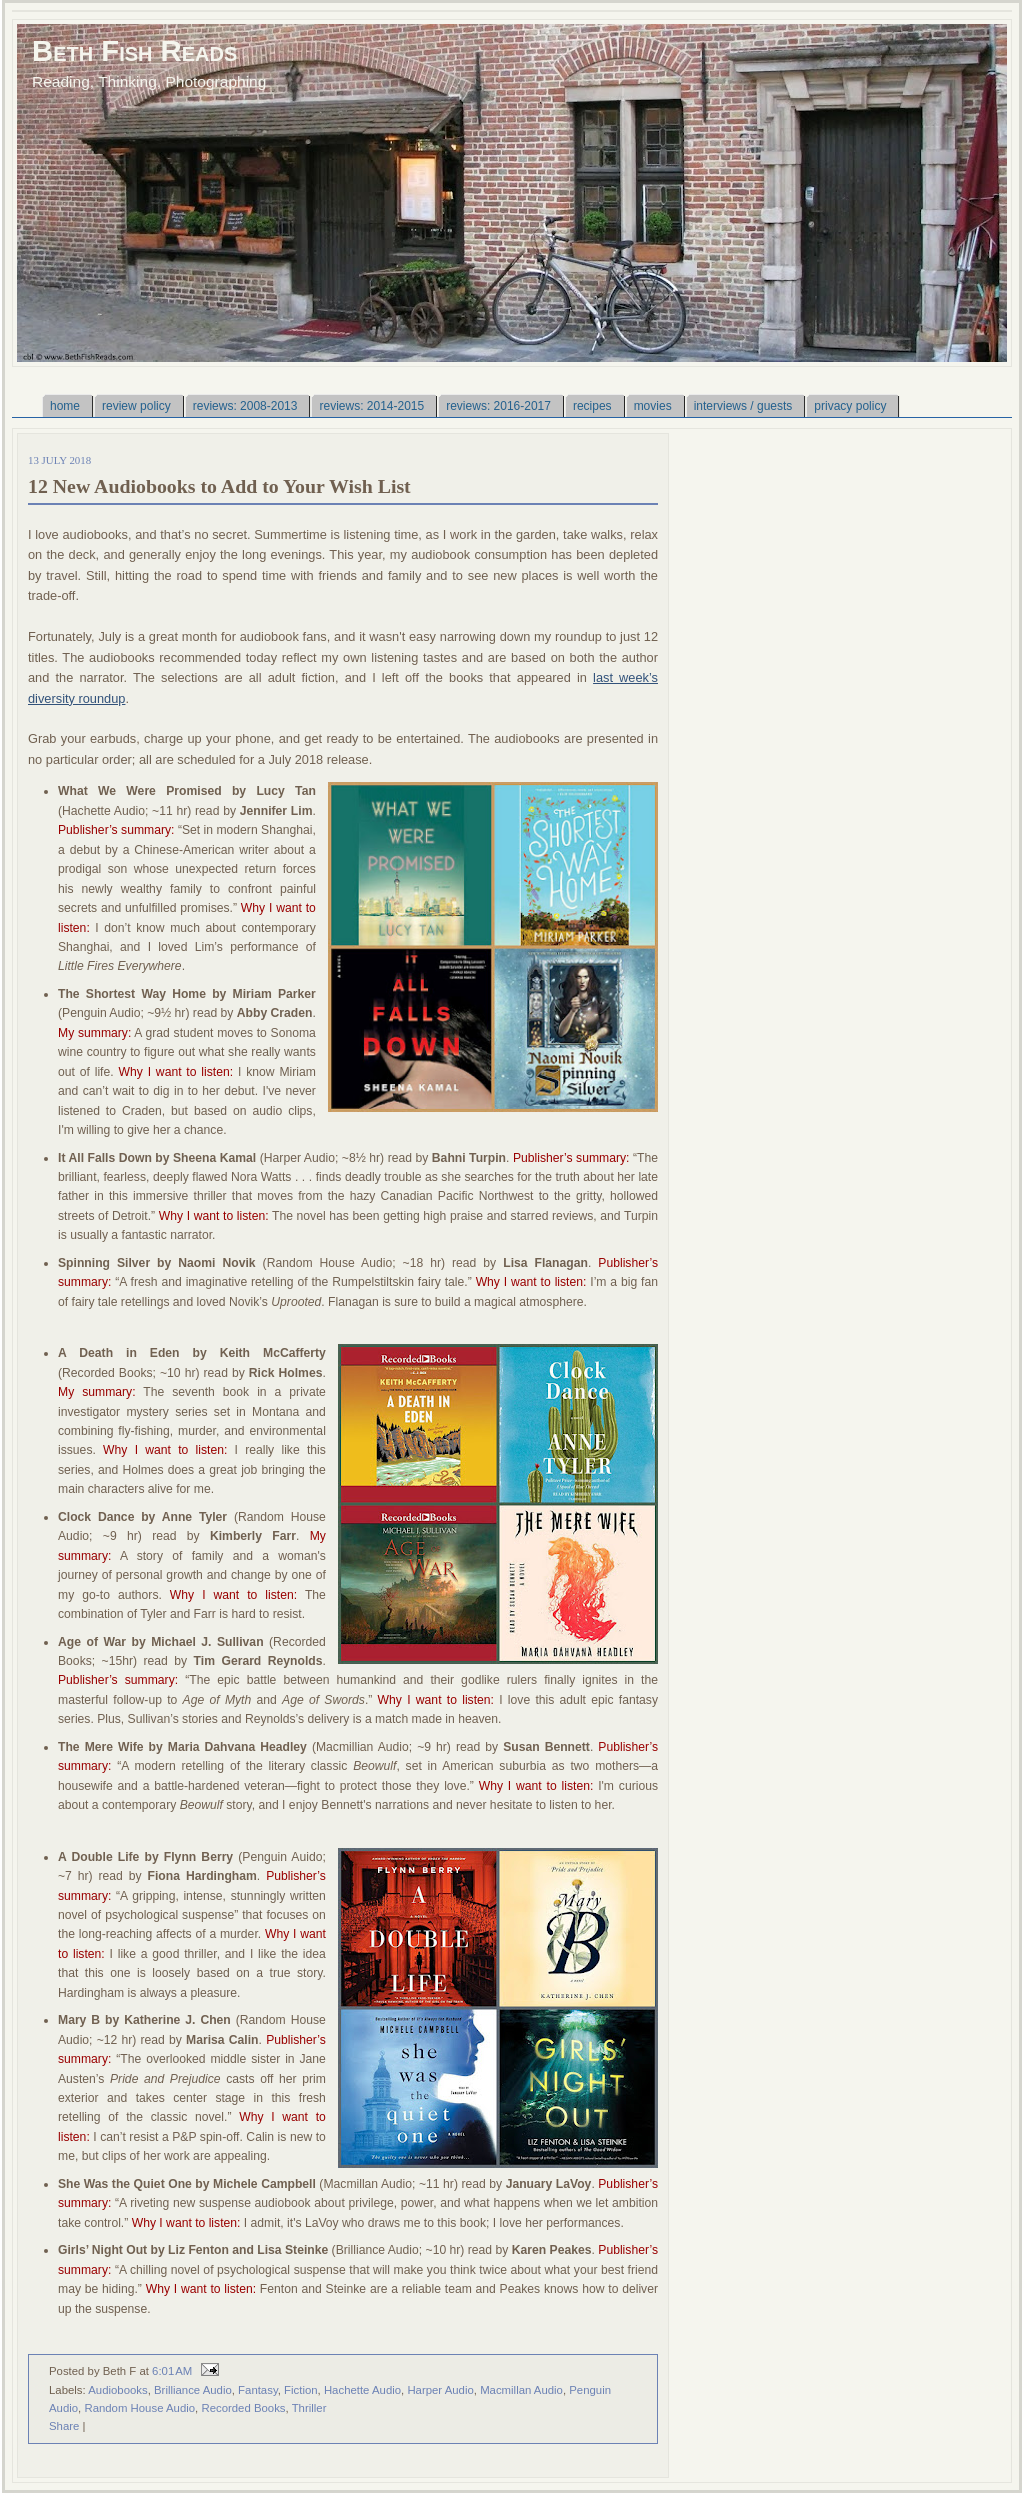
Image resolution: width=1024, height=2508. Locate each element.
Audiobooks (117, 2390)
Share (64, 2426)
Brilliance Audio (193, 2390)
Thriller (309, 2408)
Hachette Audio (362, 2390)
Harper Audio (440, 2390)
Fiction (301, 2390)
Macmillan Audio (521, 2390)
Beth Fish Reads (134, 50)
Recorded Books (243, 2408)
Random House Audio (139, 2408)
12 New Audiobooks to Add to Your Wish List (219, 486)
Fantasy (258, 2390)
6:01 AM (172, 2371)
